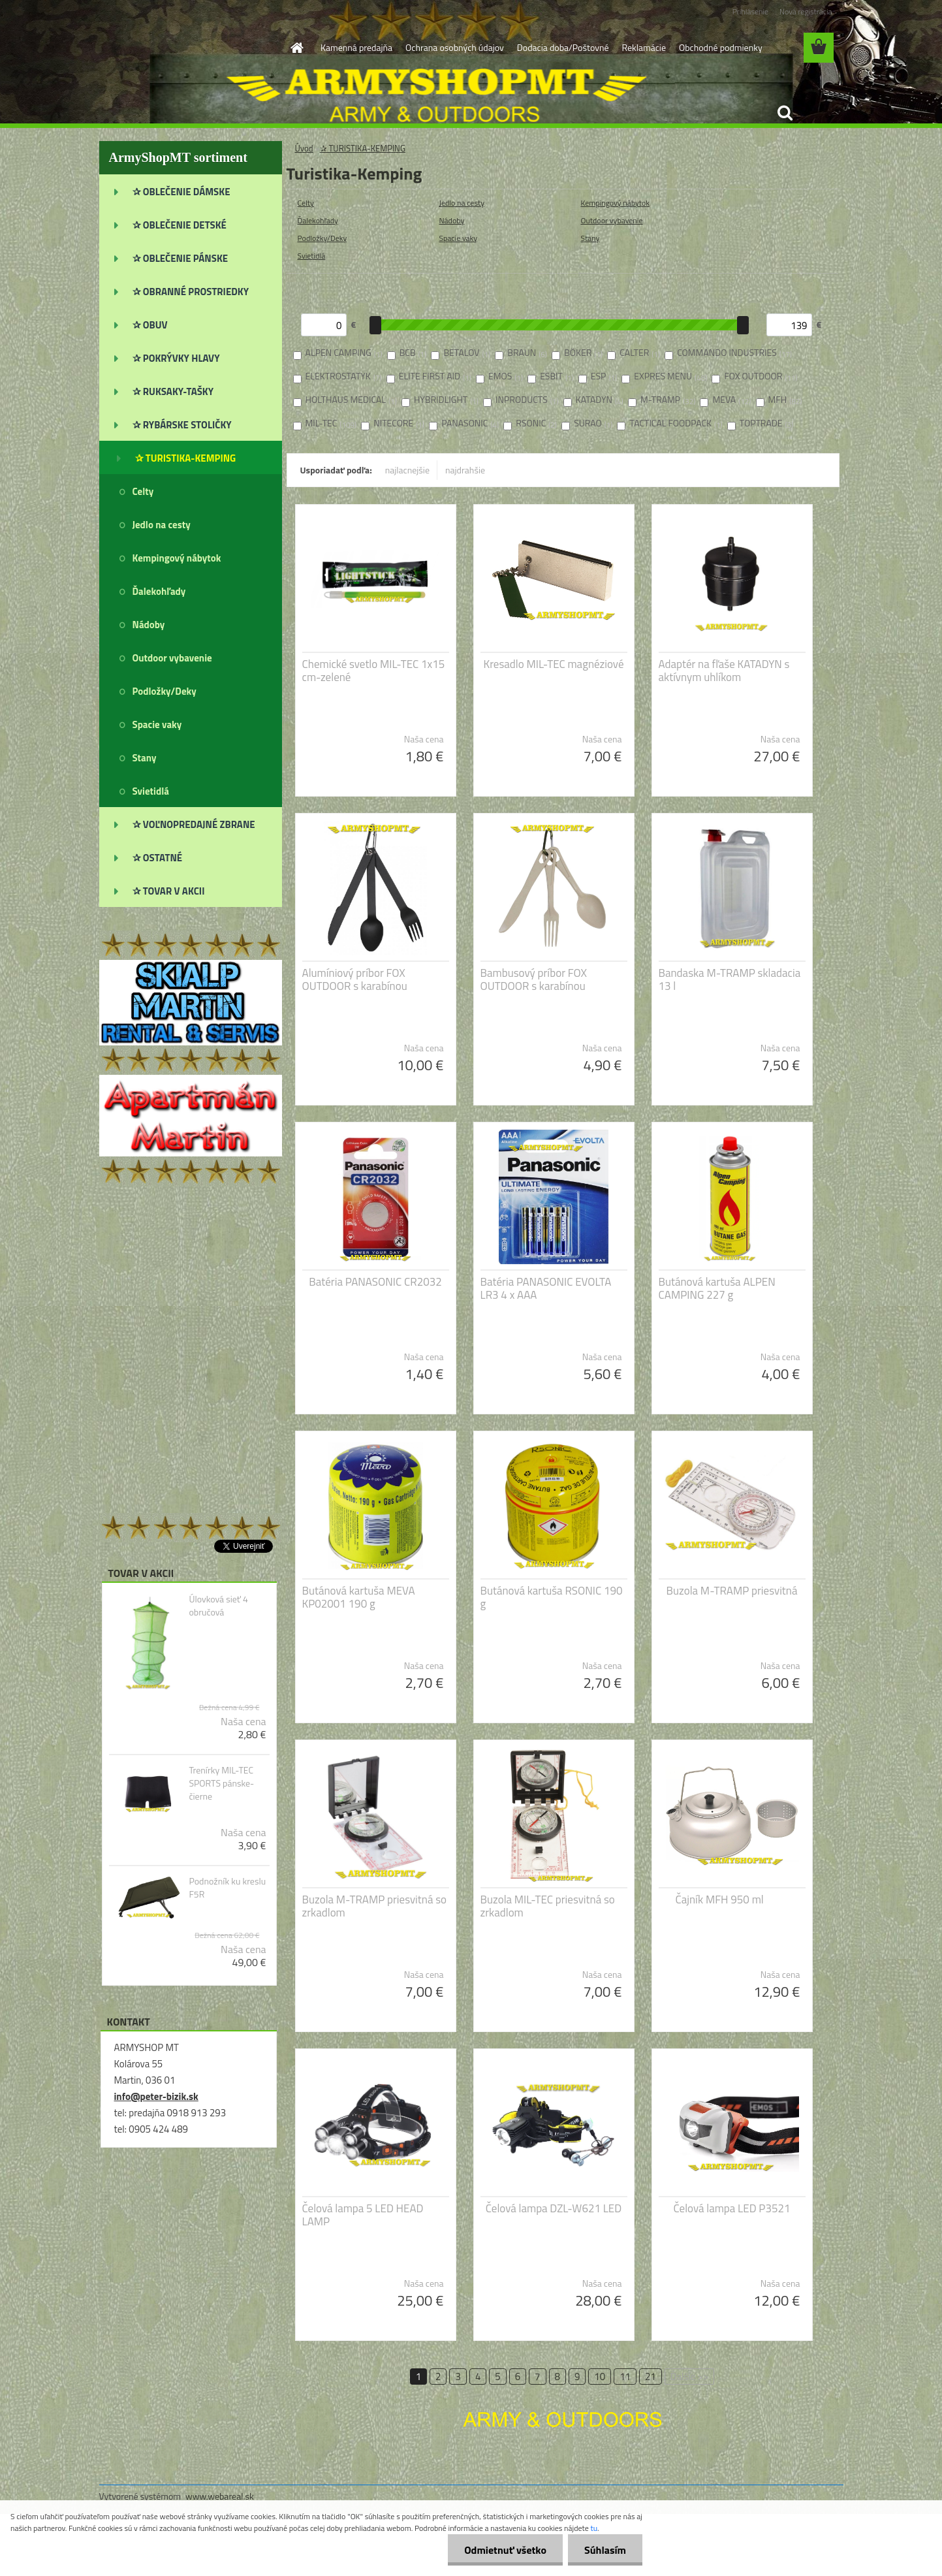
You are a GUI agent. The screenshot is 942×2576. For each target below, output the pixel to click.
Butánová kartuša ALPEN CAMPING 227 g (717, 1288)
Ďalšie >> (689, 2376)
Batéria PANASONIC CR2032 (375, 1281)
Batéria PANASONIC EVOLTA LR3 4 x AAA (546, 1288)
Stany (590, 238)
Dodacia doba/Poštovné (563, 47)
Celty (306, 203)
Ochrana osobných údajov (454, 47)
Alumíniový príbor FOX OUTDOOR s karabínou (354, 979)
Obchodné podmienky (720, 47)
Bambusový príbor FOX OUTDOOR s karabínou (533, 979)
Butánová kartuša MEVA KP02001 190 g (358, 1597)
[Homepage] (296, 48)
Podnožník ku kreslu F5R (227, 1888)
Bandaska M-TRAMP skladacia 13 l (730, 979)
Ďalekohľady (318, 220)
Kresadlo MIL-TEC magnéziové (554, 664)
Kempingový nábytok (615, 203)
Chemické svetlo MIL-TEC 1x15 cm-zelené (373, 671)
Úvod (304, 148)
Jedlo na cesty (461, 203)
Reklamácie (643, 47)
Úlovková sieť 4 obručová (218, 1606)
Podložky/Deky (322, 238)
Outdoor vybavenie (612, 220)
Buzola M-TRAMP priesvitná (732, 1590)
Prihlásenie (750, 11)
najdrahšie (465, 470)
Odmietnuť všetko (505, 2550)
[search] (785, 113)
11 (625, 2376)
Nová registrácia (805, 11)
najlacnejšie (407, 470)
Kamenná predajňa (356, 47)
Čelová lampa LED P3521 (732, 2208)
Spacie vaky (458, 238)
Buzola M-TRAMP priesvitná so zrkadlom (374, 1906)
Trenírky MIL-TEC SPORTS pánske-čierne (221, 1783)
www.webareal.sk (219, 2496)
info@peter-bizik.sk (156, 2096)
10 (599, 2376)
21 (650, 2376)
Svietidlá (312, 255)
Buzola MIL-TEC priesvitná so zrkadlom (547, 1906)
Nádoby (452, 220)
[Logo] (189, 48)
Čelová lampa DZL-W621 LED (553, 2208)
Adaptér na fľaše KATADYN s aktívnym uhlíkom (724, 671)
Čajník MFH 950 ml (720, 1899)
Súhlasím (605, 2550)
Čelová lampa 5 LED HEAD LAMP (363, 2215)
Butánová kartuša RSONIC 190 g (551, 1597)
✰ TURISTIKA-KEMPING (362, 148)
